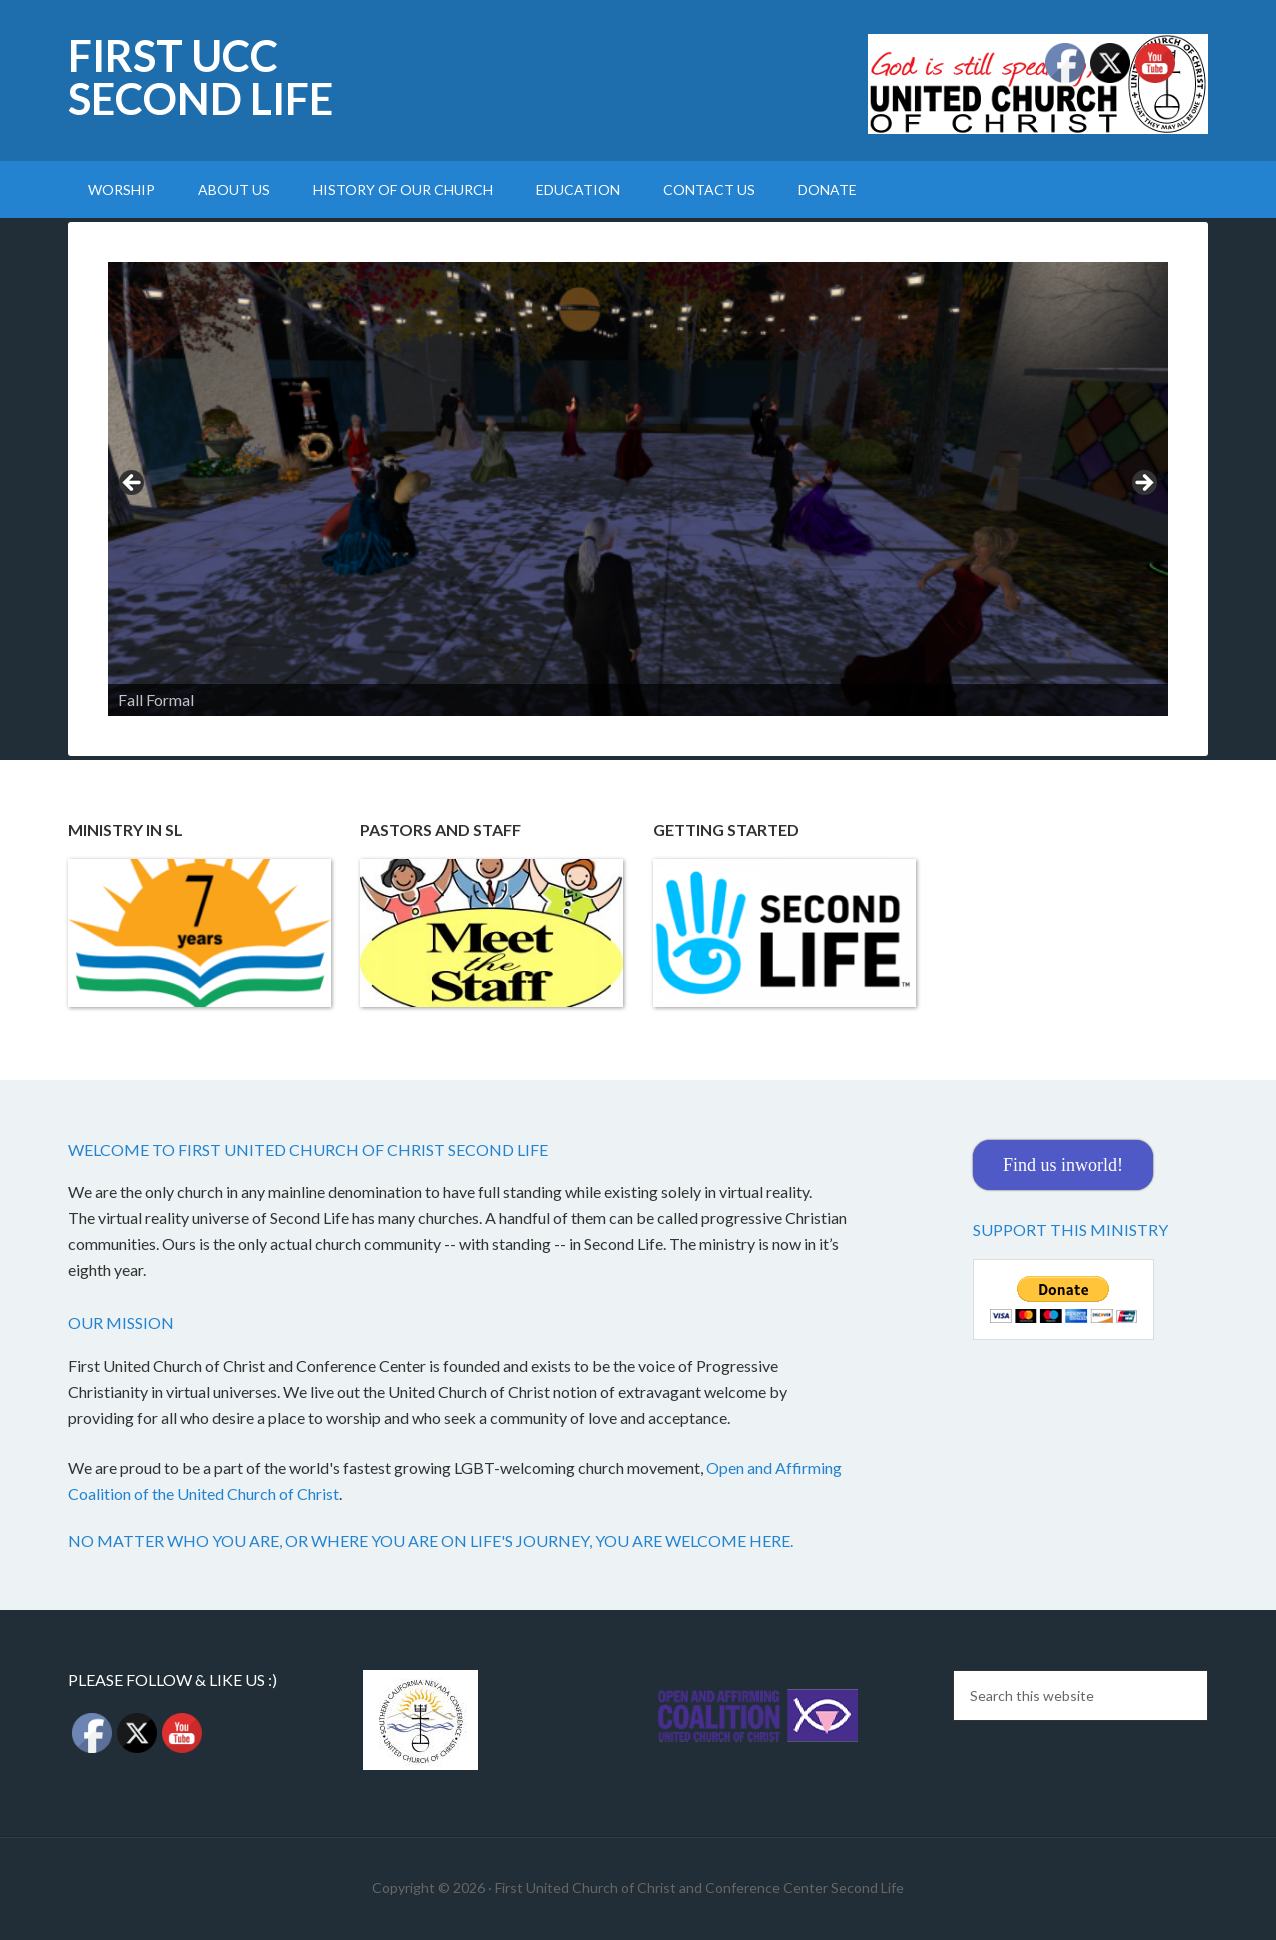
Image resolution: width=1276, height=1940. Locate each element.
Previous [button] (133, 484)
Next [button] (1143, 484)
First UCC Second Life (200, 77)
